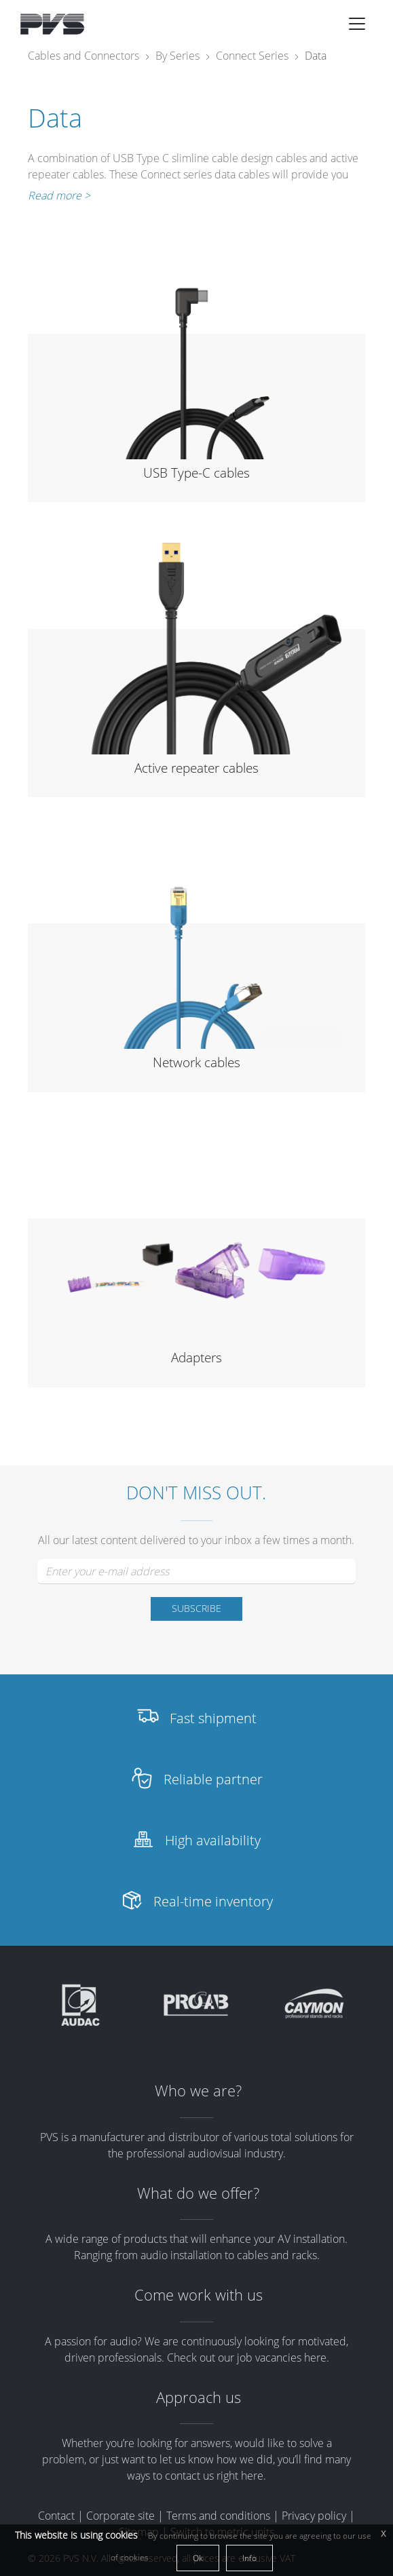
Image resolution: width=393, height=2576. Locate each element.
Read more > (59, 195)
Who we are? (198, 2090)
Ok (198, 2558)
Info (249, 2558)
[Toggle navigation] (357, 24)
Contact (56, 2515)
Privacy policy (314, 2515)
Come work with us (198, 2294)
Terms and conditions (218, 2515)
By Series (177, 55)
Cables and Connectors (83, 55)
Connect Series (252, 55)
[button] (357, 24)
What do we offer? (198, 2193)
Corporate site (120, 2515)
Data (315, 55)
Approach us (198, 2397)
